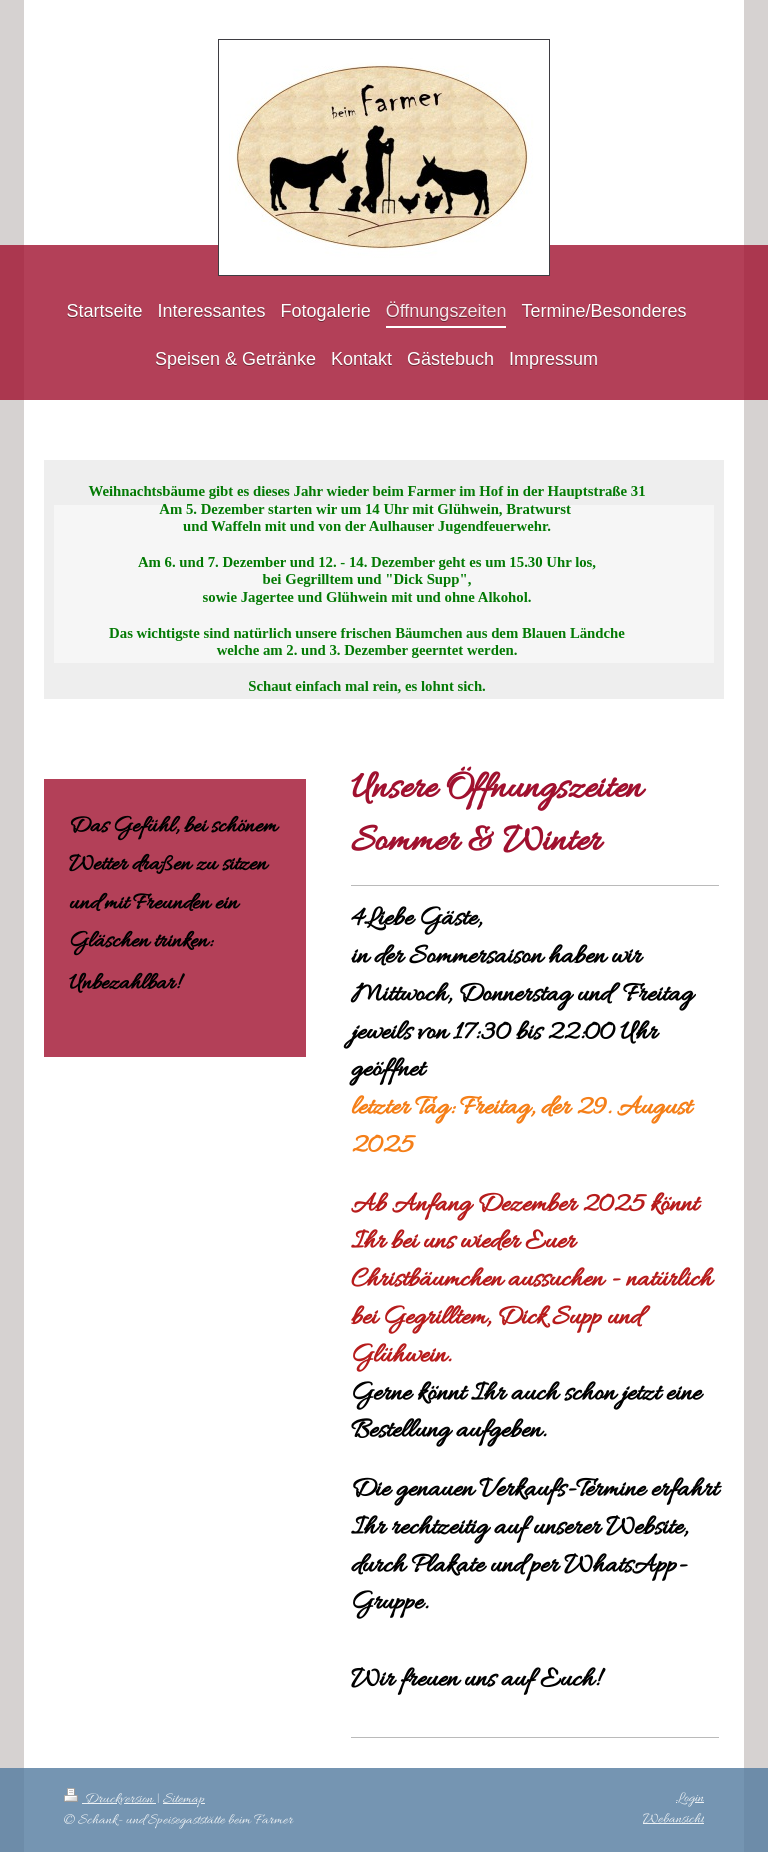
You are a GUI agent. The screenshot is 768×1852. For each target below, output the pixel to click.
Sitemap (184, 1799)
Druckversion (110, 1799)
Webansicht (673, 1819)
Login (690, 1798)
